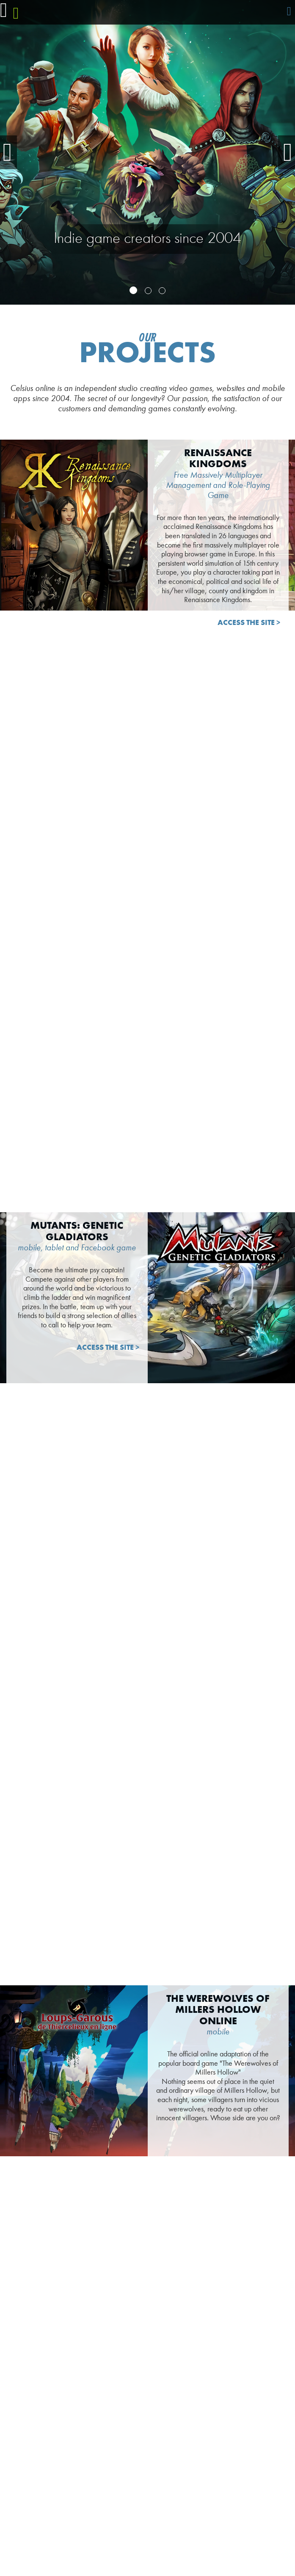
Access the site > (249, 623)
